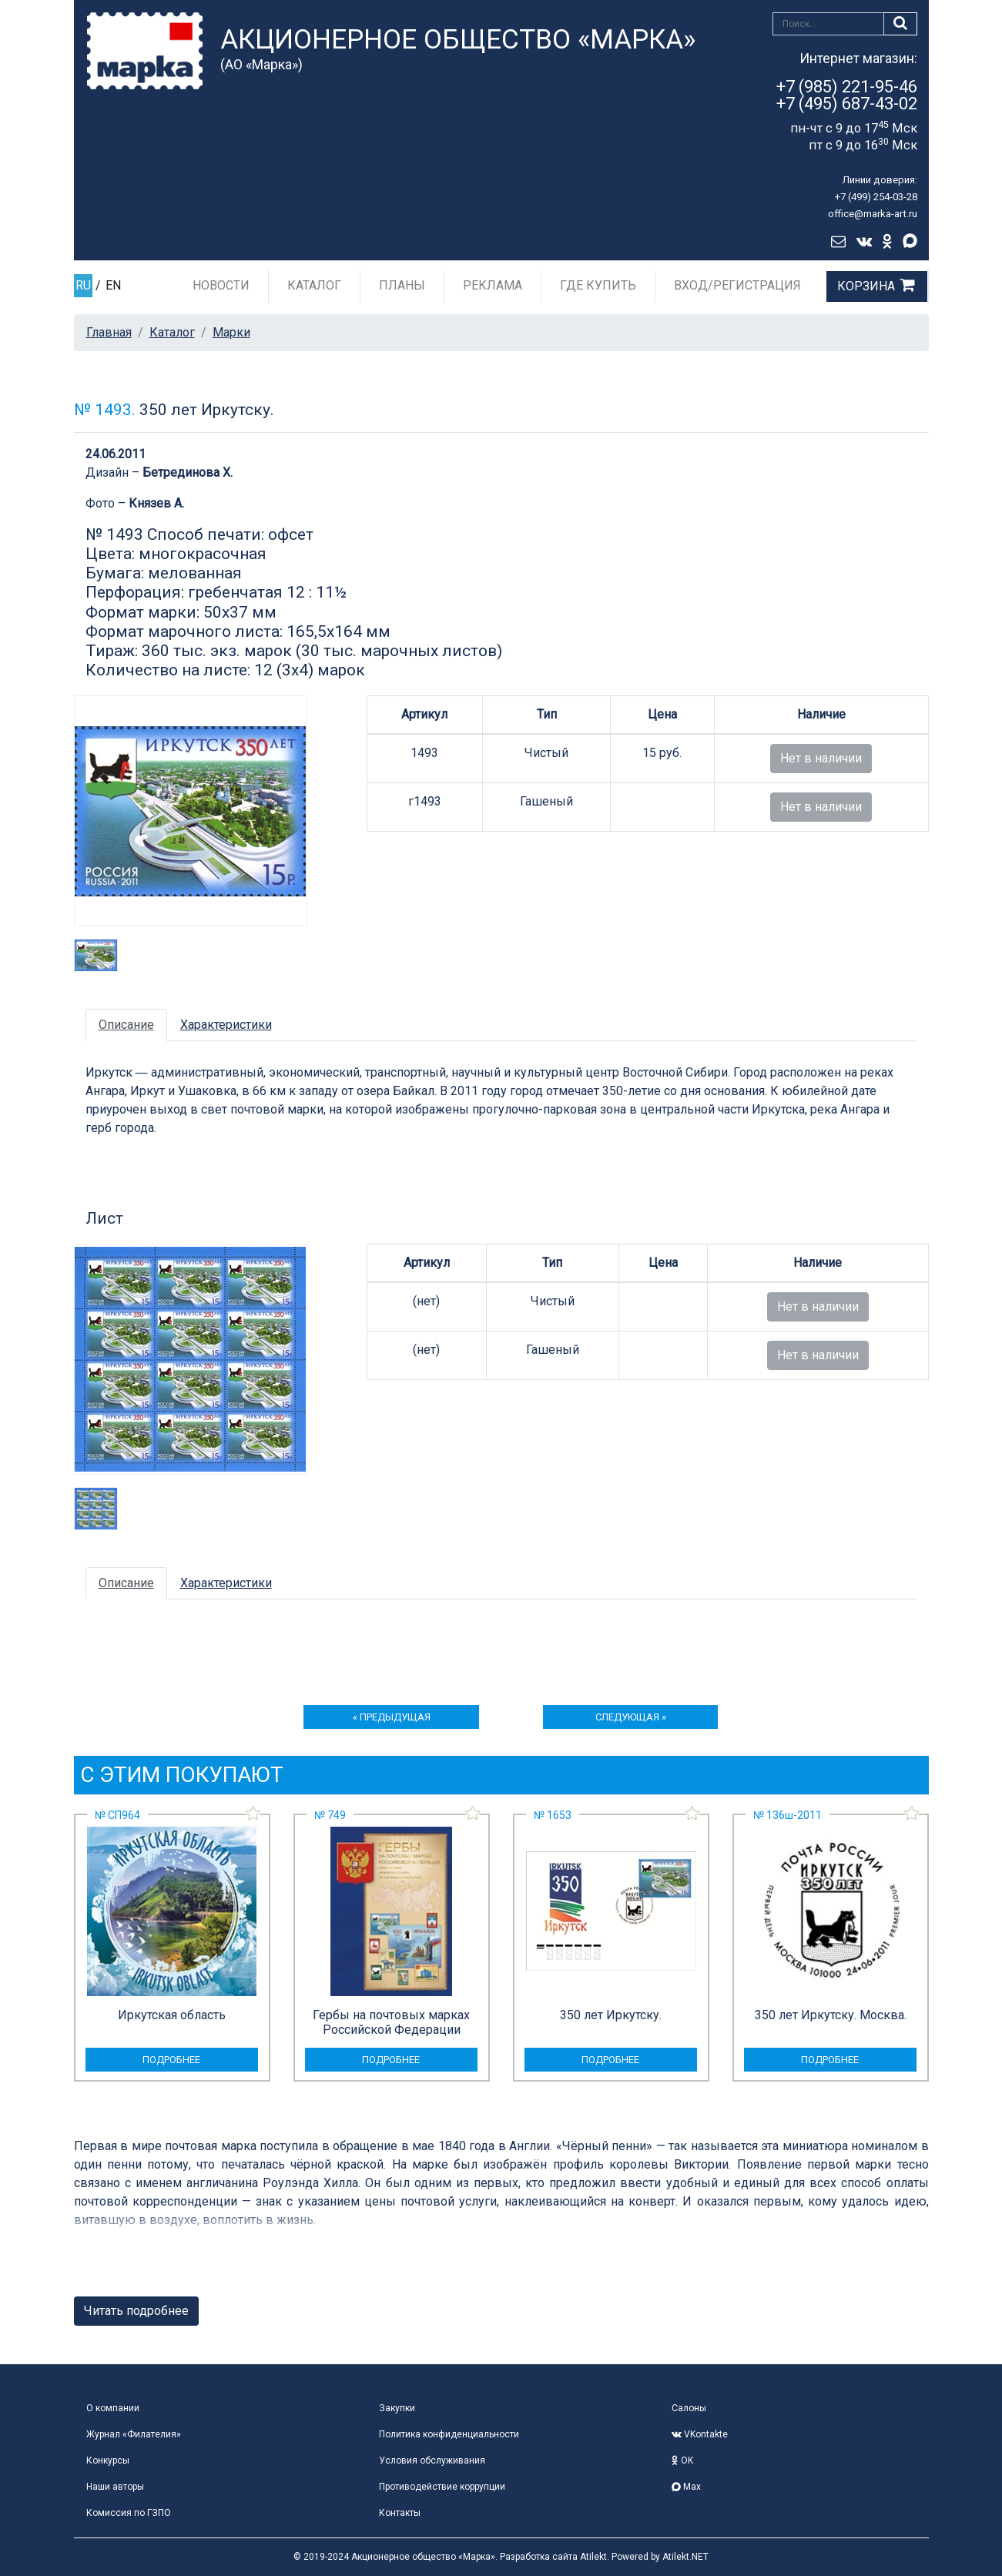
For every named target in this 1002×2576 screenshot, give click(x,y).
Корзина (866, 286)
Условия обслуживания (432, 2460)
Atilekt (593, 2556)
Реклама (492, 285)
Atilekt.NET (685, 2556)
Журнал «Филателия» (133, 2434)
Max (686, 2486)
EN (113, 285)
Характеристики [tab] (226, 1024)
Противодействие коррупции (442, 2486)
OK (682, 2460)
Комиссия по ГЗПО (128, 2512)
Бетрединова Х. (187, 472)
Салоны (689, 2408)
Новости (221, 285)
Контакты (400, 2512)
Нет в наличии (821, 758)
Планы (402, 285)
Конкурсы (107, 2460)
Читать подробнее (136, 2310)
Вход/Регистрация (737, 285)
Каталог (314, 285)
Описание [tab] (126, 1024)
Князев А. (156, 503)
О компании (112, 2408)
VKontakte (700, 2434)
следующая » (630, 1717)
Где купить (598, 285)
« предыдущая (392, 1717)
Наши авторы (115, 2486)
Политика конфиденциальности (449, 2434)
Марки (231, 332)
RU (83, 285)
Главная (109, 332)
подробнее (171, 2059)
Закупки (397, 2408)
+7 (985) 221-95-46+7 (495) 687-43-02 (846, 95)
